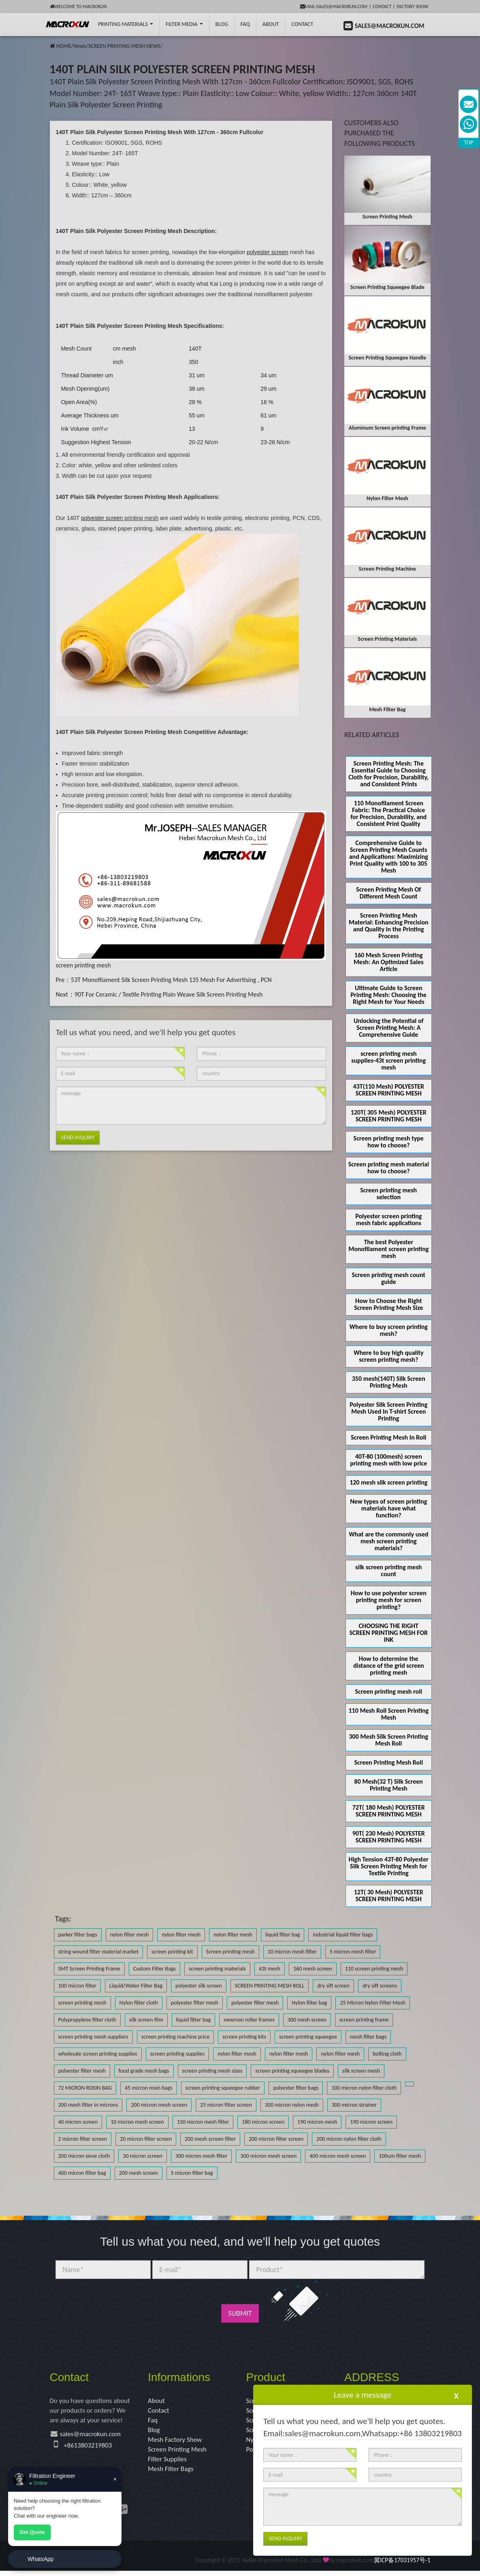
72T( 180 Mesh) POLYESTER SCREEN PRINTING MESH (388, 1811)
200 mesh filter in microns (88, 2104)
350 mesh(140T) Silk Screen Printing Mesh (388, 1382)
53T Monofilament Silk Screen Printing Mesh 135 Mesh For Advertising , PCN (171, 980)
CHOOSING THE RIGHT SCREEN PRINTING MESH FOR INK (388, 1632)
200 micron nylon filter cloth (349, 2138)
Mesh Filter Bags (172, 2473)
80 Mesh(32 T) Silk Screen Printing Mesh (388, 1785)
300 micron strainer (354, 2104)
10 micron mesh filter (292, 1951)
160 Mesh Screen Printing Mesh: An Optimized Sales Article (389, 962)
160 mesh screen (312, 1968)
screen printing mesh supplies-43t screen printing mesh (388, 1060)
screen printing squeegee (308, 2036)
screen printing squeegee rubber (223, 2087)
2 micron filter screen (82, 2138)
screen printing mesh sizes (212, 2070)
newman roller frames (249, 2019)
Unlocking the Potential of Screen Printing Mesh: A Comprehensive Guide (389, 1027)
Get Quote (32, 2532)
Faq (153, 2422)
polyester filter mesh (194, 2002)
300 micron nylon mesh (292, 2104)
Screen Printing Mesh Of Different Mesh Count (388, 893)
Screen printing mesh (230, 1951)
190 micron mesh (317, 2121)
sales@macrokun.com (93, 2436)
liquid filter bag (282, 1934)
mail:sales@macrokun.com (334, 6)
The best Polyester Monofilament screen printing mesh (388, 1249)
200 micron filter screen (276, 2138)
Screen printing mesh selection (388, 1193)
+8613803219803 (89, 2447)
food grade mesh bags (144, 2070)
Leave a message (362, 2395)
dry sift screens (380, 1985)
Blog (154, 2432)
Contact (382, 6)
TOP (469, 142)
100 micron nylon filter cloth (364, 2087)
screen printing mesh (83, 965)
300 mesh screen (307, 2019)
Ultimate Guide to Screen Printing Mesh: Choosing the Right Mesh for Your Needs (389, 995)
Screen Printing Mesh (179, 2453)
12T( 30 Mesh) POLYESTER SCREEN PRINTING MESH (388, 1895)
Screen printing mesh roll (388, 1691)
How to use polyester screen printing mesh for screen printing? (389, 1600)
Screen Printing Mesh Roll (388, 1762)
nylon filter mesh (129, 1934)
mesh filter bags (368, 2036)
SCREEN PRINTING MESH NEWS (124, 46)
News (79, 46)
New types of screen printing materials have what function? (388, 1508)
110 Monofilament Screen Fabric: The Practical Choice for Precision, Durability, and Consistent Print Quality (388, 813)
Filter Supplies (169, 2463)
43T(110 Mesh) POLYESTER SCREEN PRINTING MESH (388, 1090)
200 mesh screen (138, 2172)
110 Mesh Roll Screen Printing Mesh (388, 1714)
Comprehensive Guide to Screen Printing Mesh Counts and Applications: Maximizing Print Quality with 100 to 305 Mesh (388, 856)
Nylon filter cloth (138, 2002)
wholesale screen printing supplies (97, 2053)
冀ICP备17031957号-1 (402, 2566)
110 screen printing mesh (374, 1968)
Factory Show (413, 6)
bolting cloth (387, 2053)
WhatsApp (41, 2559)
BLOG (221, 24)
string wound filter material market (98, 1951)
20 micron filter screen (146, 2138)
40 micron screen (78, 2121)
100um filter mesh (400, 2155)
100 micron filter (77, 1985)
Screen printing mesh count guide (388, 1278)
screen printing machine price (175, 2036)
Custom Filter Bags (154, 1968)
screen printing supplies (177, 2053)
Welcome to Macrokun (78, 6)
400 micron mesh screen (337, 2155)
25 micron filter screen (226, 2104)
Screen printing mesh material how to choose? (388, 1167)
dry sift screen (333, 1985)
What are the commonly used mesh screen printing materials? (388, 1541)
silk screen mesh (361, 2070)
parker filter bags (77, 1934)
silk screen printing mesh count (388, 1570)
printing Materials (125, 24)
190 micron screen (371, 2121)
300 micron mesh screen (268, 2155)
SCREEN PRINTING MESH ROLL (270, 1985)
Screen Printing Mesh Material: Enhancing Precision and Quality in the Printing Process (389, 925)
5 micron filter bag (192, 2172)
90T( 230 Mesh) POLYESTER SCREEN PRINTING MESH (388, 1836)
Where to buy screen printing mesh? (389, 1330)
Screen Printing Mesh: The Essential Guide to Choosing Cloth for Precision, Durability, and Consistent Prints (388, 774)
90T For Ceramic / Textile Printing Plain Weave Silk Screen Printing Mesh (168, 994)
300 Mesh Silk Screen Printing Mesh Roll (388, 1740)
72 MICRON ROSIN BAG (85, 2087)
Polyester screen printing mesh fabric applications (388, 1219)
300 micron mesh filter (201, 2155)
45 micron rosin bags (149, 2087)
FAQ (245, 24)
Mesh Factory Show (177, 2442)
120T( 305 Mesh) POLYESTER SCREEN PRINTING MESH (389, 1115)
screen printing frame (364, 2019)
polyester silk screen (198, 1985)
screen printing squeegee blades (292, 2070)
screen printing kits (244, 2036)
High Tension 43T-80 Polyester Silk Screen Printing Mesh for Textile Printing (389, 1866)
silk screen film (146, 2019)
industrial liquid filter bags (343, 1934)
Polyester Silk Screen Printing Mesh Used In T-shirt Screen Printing (388, 1411)
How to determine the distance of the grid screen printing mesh (388, 1665)
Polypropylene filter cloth (87, 2019)
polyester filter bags (295, 2087)
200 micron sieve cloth (84, 2155)
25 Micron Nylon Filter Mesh (372, 2002)
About (270, 24)
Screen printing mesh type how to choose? (389, 1141)
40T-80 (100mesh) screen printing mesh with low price (388, 1460)
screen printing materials (217, 1968)
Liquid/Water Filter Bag (135, 1985)
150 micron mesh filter (203, 2121)
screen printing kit (172, 1951)
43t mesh (269, 1968)
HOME (63, 46)
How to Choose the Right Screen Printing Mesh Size (388, 1304)
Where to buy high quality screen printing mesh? (389, 1356)
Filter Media (184, 24)
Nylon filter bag (309, 2002)
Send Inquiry (78, 1137)
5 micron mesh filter (353, 1951)
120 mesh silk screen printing (388, 1482)
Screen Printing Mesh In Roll (388, 1437)
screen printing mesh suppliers (93, 2036)
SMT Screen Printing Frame (89, 1968)
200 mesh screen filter (210, 2138)
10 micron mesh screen (137, 2121)
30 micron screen (142, 2155)
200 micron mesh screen (159, 2104)
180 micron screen (263, 2121)
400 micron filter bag (82, 2172)
